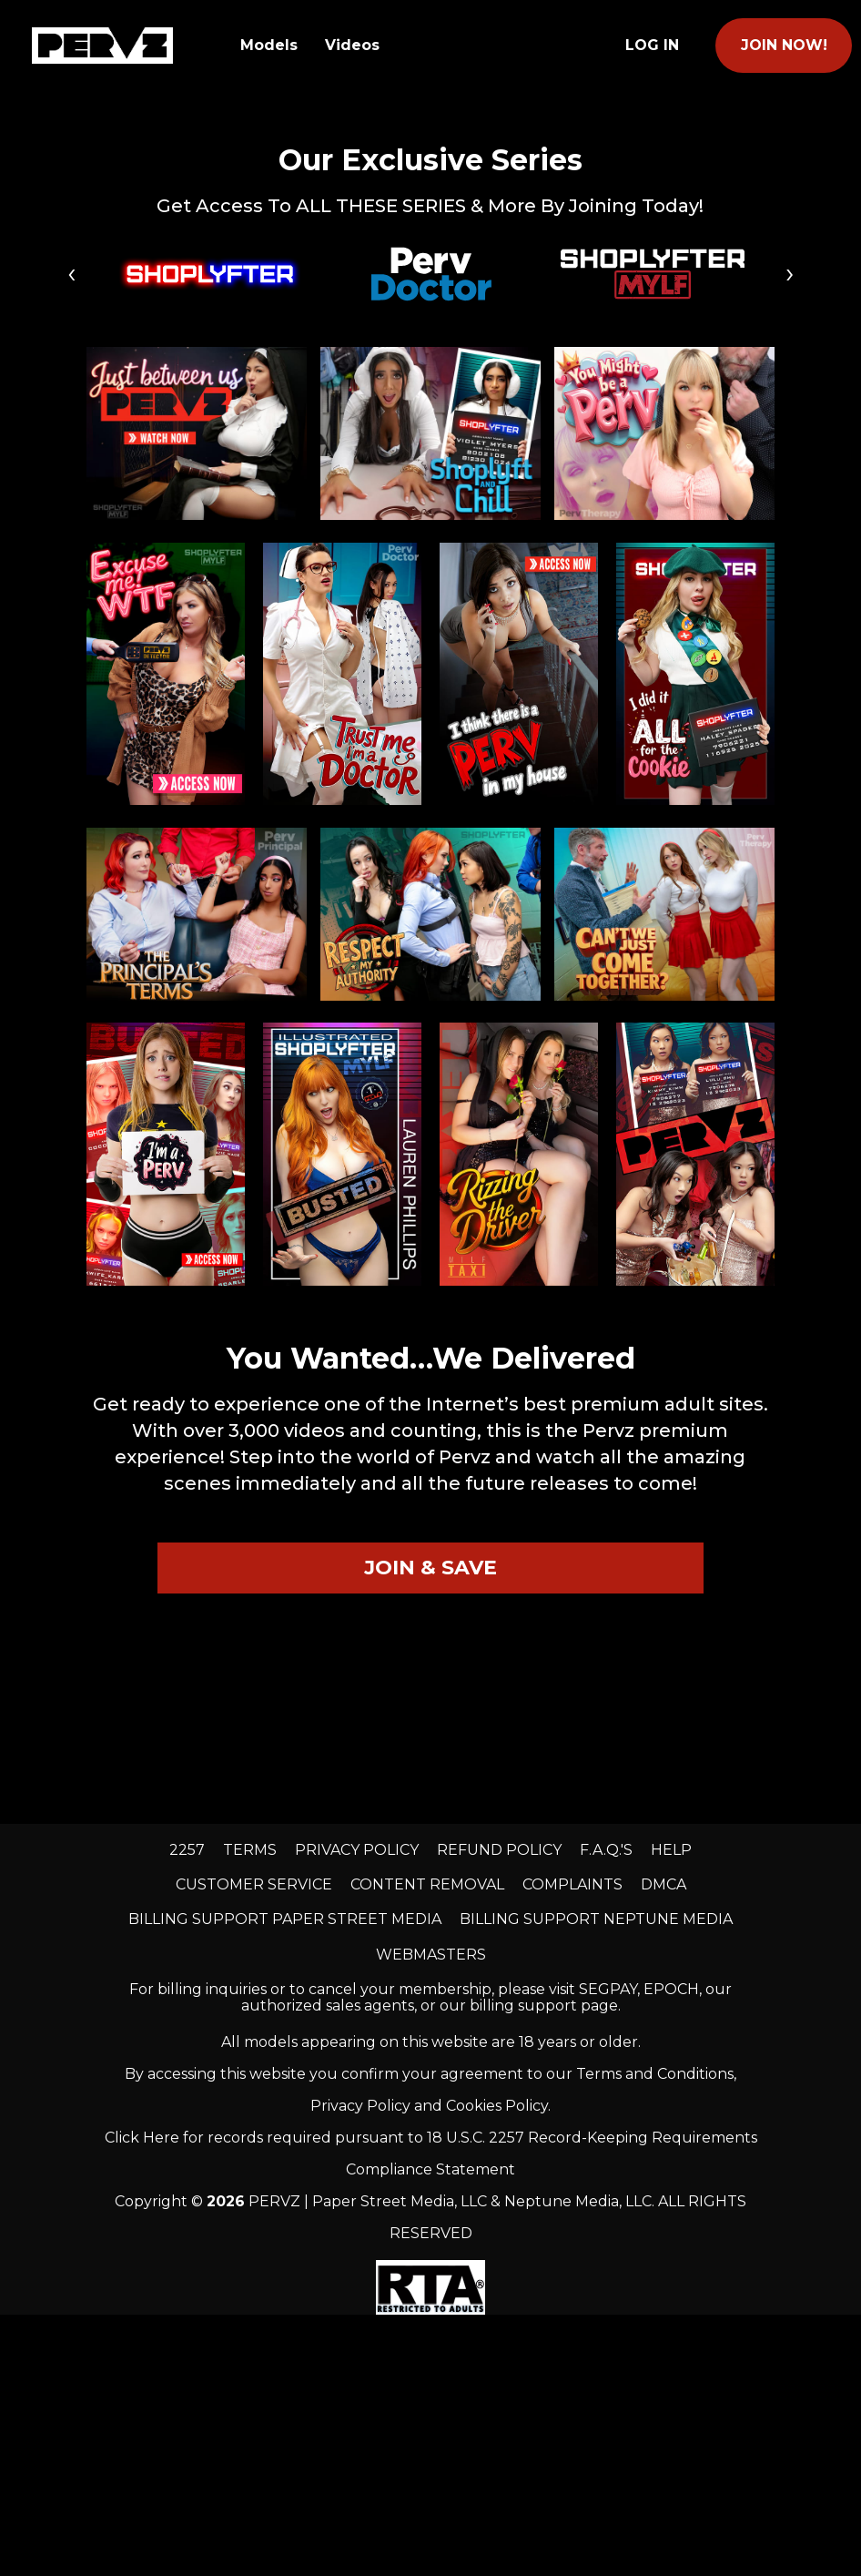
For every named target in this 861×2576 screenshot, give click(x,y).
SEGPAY (608, 1989)
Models (269, 45)
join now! (784, 45)
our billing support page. (530, 2005)
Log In (652, 45)
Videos (352, 45)
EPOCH (671, 1989)
